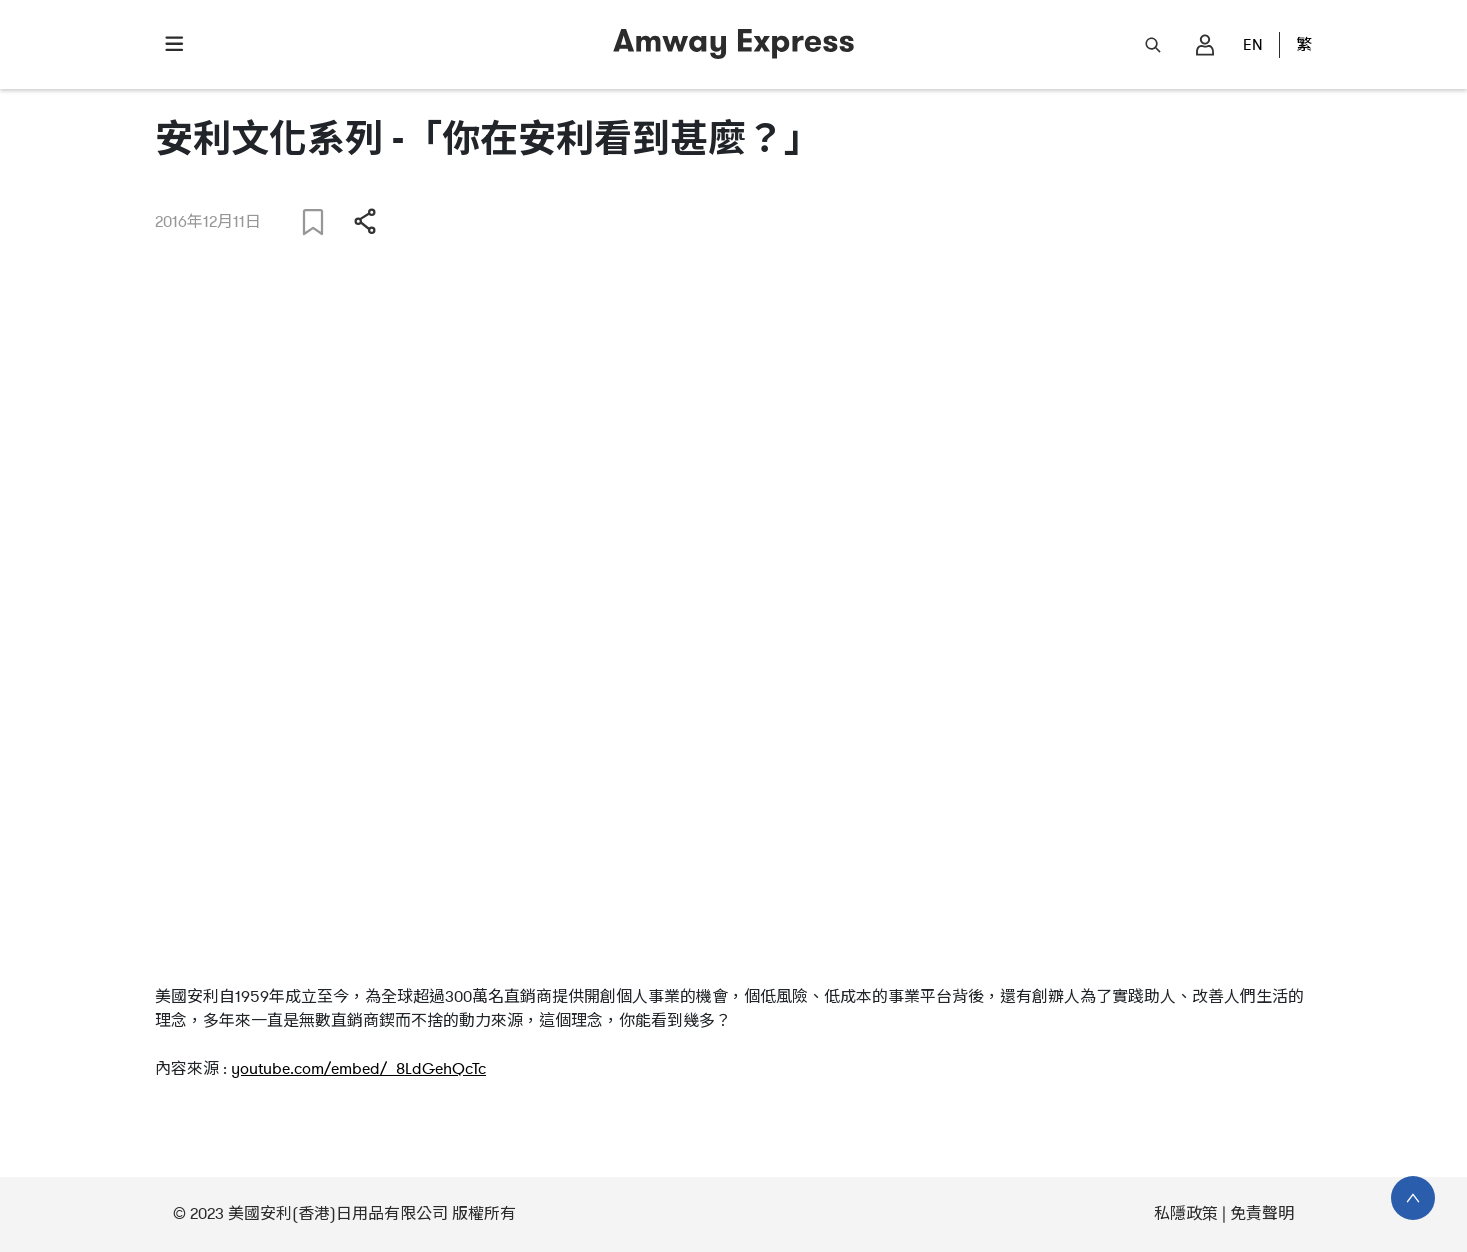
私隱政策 (1186, 1214)
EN (1253, 45)
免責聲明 (1262, 1214)
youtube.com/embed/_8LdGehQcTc (358, 1069)
